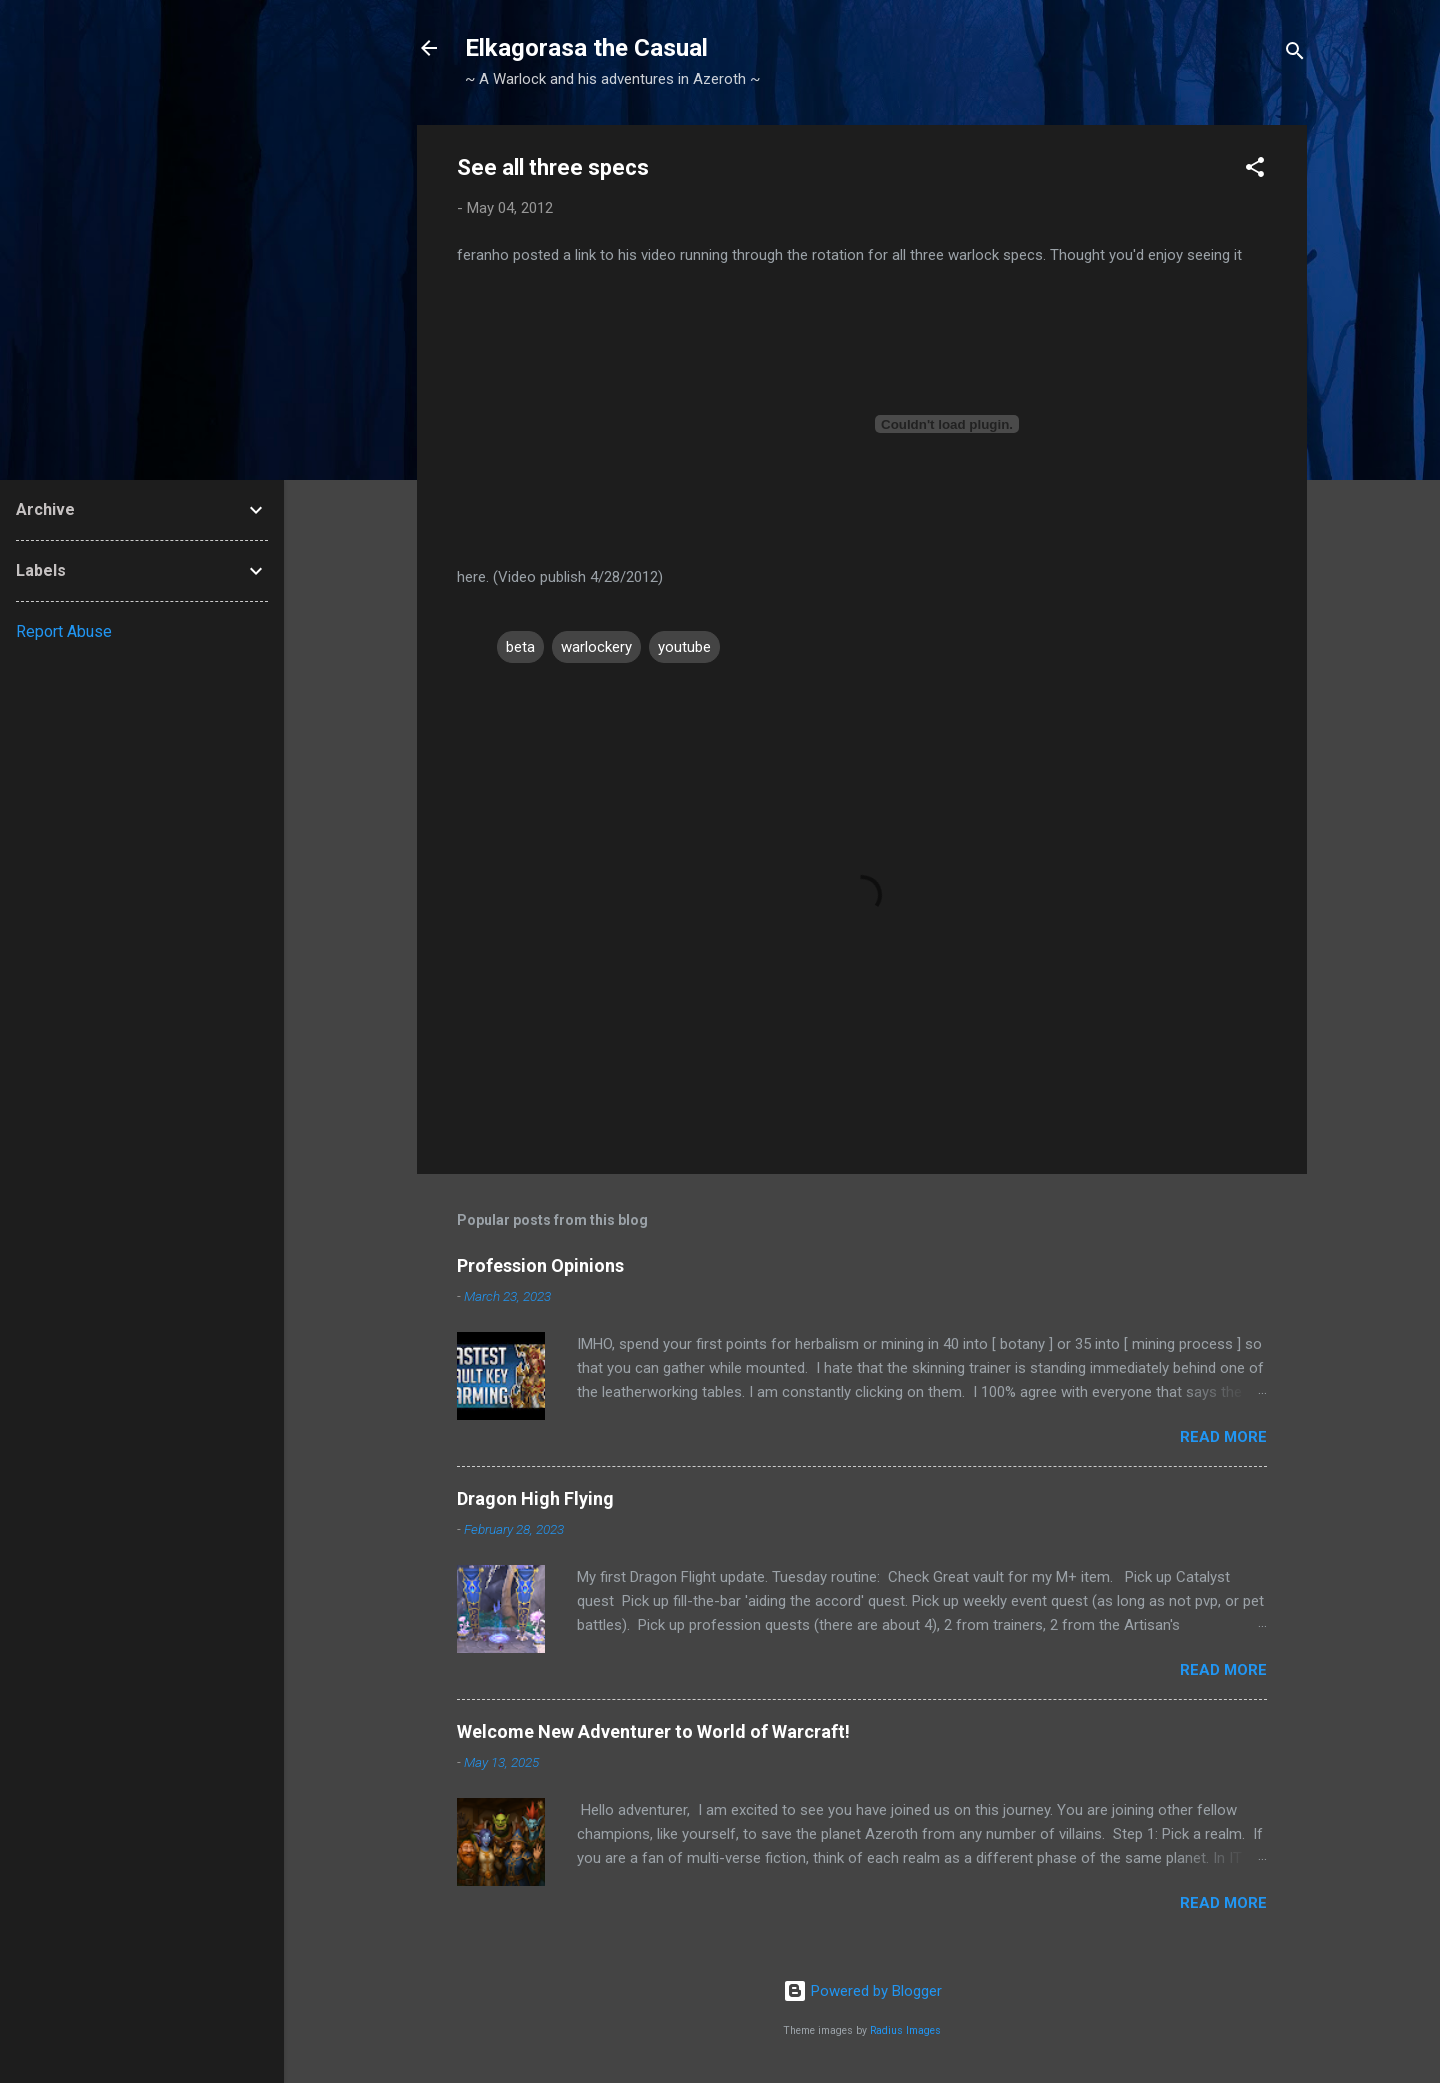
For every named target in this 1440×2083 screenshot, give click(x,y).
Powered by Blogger (862, 1991)
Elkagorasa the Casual (586, 48)
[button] (1255, 170)
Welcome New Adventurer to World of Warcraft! (653, 1731)
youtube (684, 647)
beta (520, 647)
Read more (1223, 1437)
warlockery (596, 647)
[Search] (1295, 54)
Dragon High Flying (535, 1498)
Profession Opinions (540, 1265)
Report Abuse (64, 631)
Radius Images (905, 2030)
